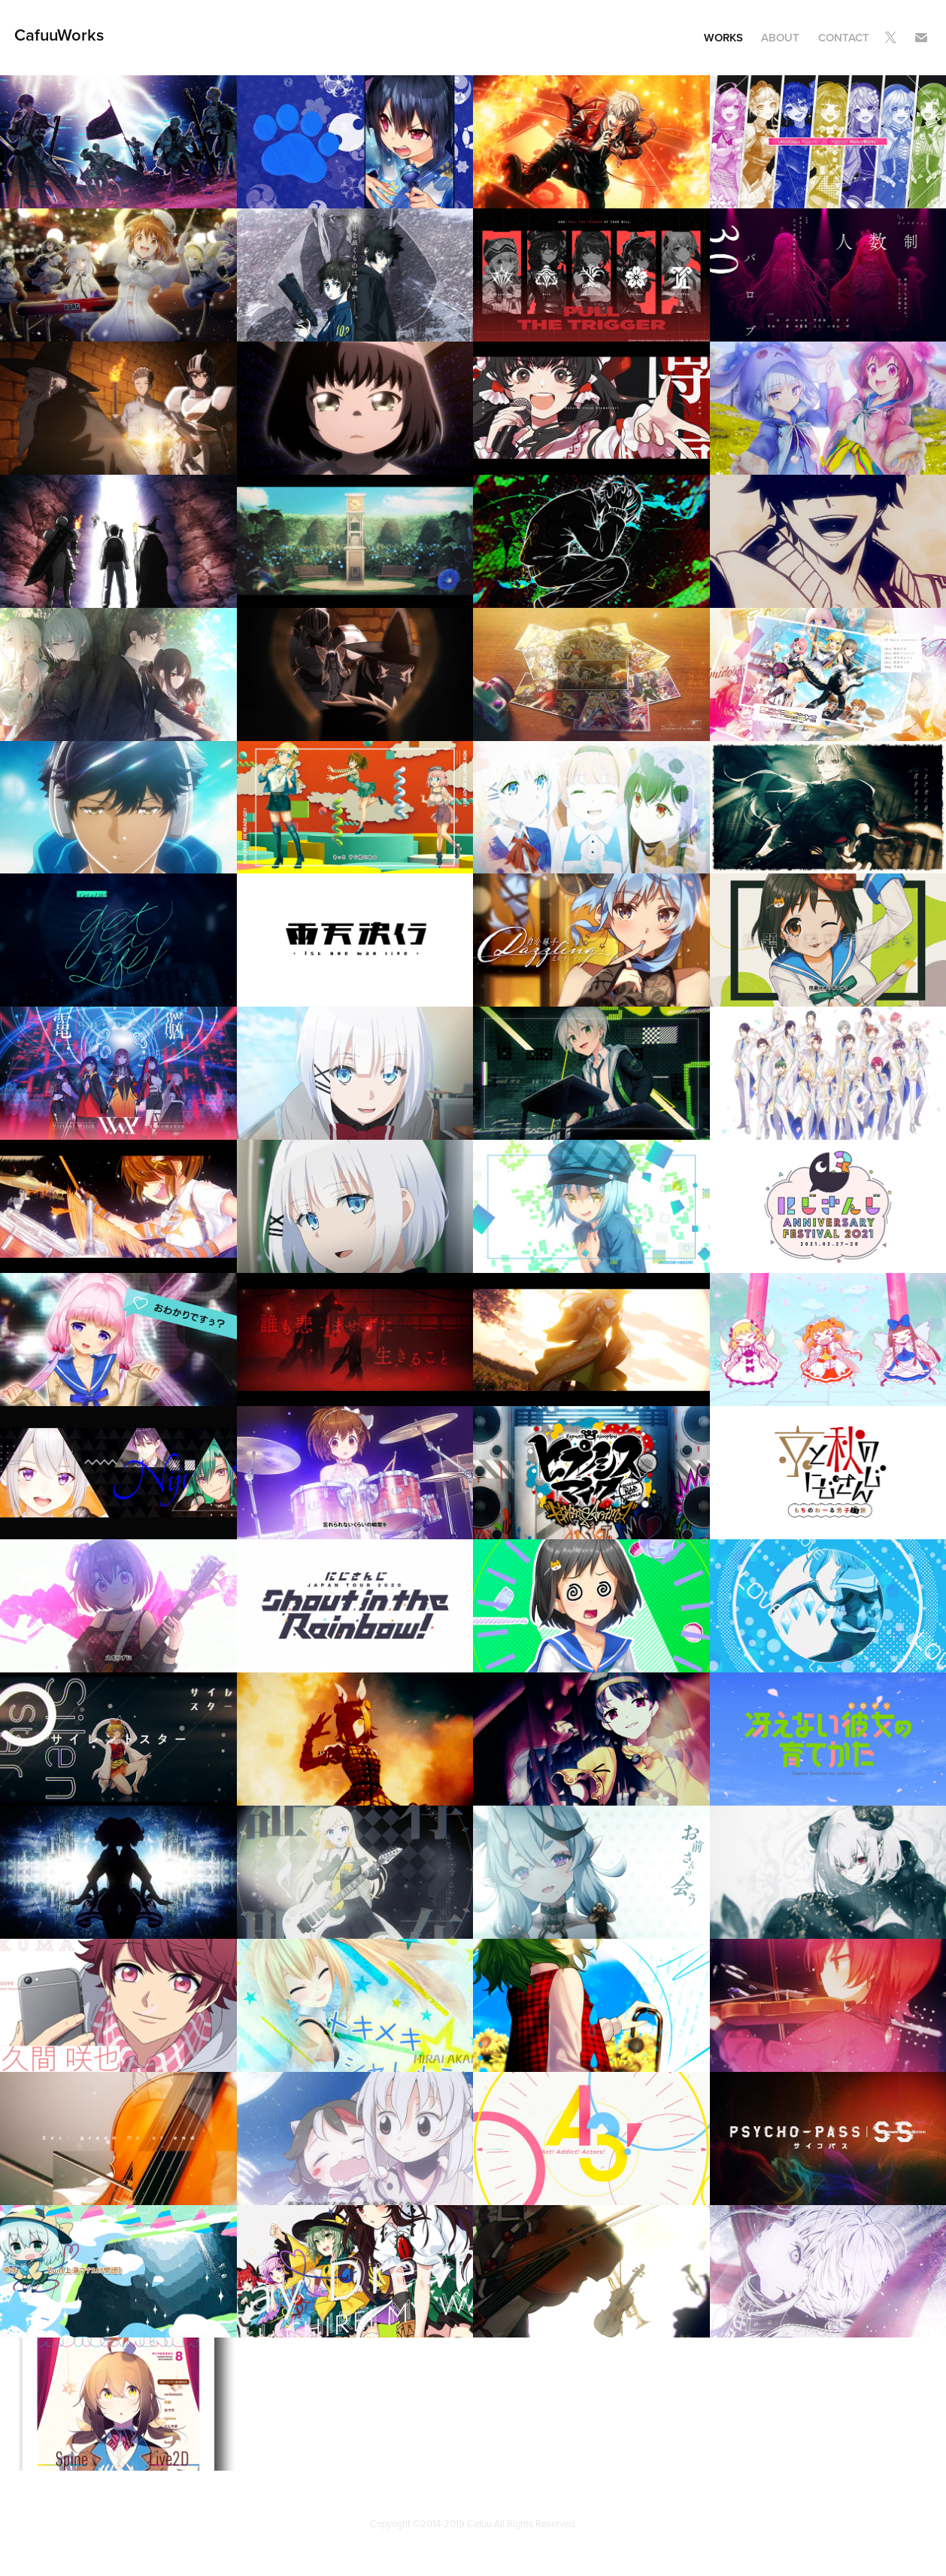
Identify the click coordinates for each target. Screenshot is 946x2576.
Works (723, 37)
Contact (843, 37)
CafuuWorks (59, 35)
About (780, 37)
